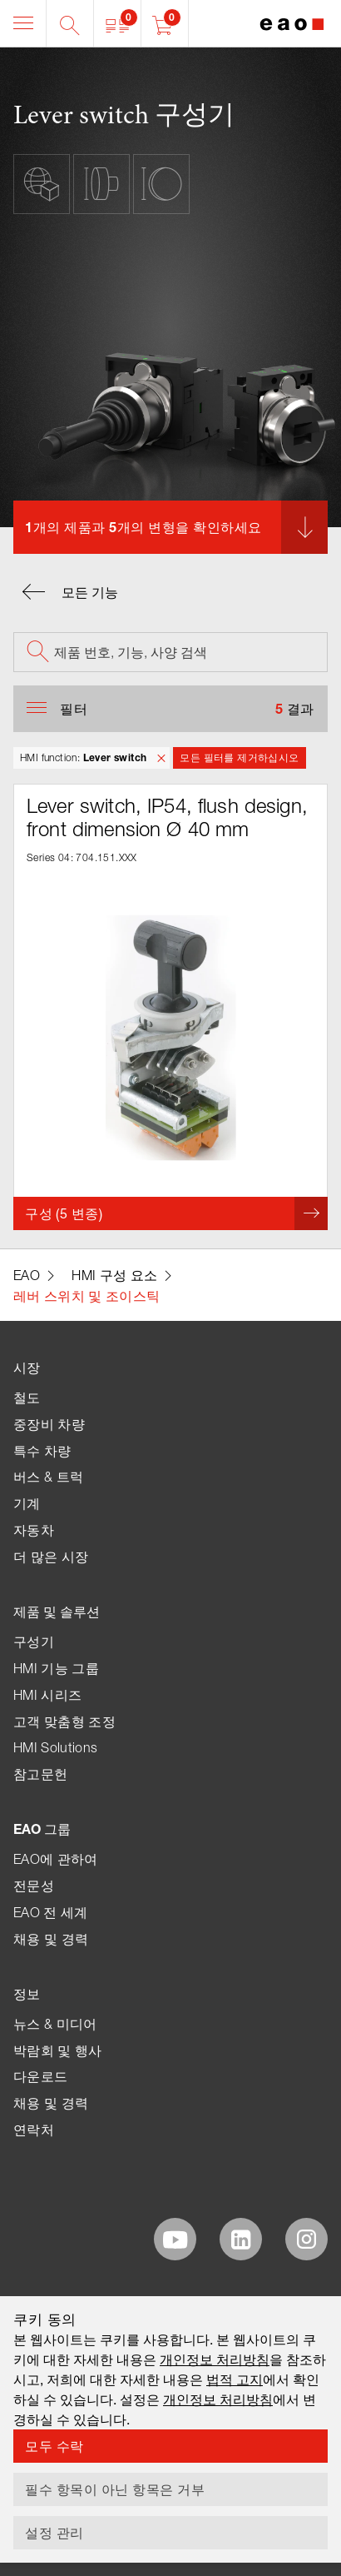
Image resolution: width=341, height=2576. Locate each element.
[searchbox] (170, 652)
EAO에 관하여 (55, 1858)
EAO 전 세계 (50, 1912)
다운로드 (40, 2076)
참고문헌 (40, 1773)
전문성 (33, 1885)
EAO (26, 1275)
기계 (27, 1503)
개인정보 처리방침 (214, 2359)
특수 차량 (42, 1450)
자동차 (33, 1529)
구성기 (33, 1641)
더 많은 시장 (50, 1556)
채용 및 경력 (50, 1938)
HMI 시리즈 (47, 1694)
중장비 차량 (49, 1424)
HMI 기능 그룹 (56, 1668)
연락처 (33, 2129)
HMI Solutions (55, 1747)
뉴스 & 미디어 (55, 2023)
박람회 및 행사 (57, 2050)
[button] (117, 23)
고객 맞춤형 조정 (64, 1721)
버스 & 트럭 (48, 1476)
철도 (27, 1397)
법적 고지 (234, 2379)
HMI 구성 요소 (114, 1275)
